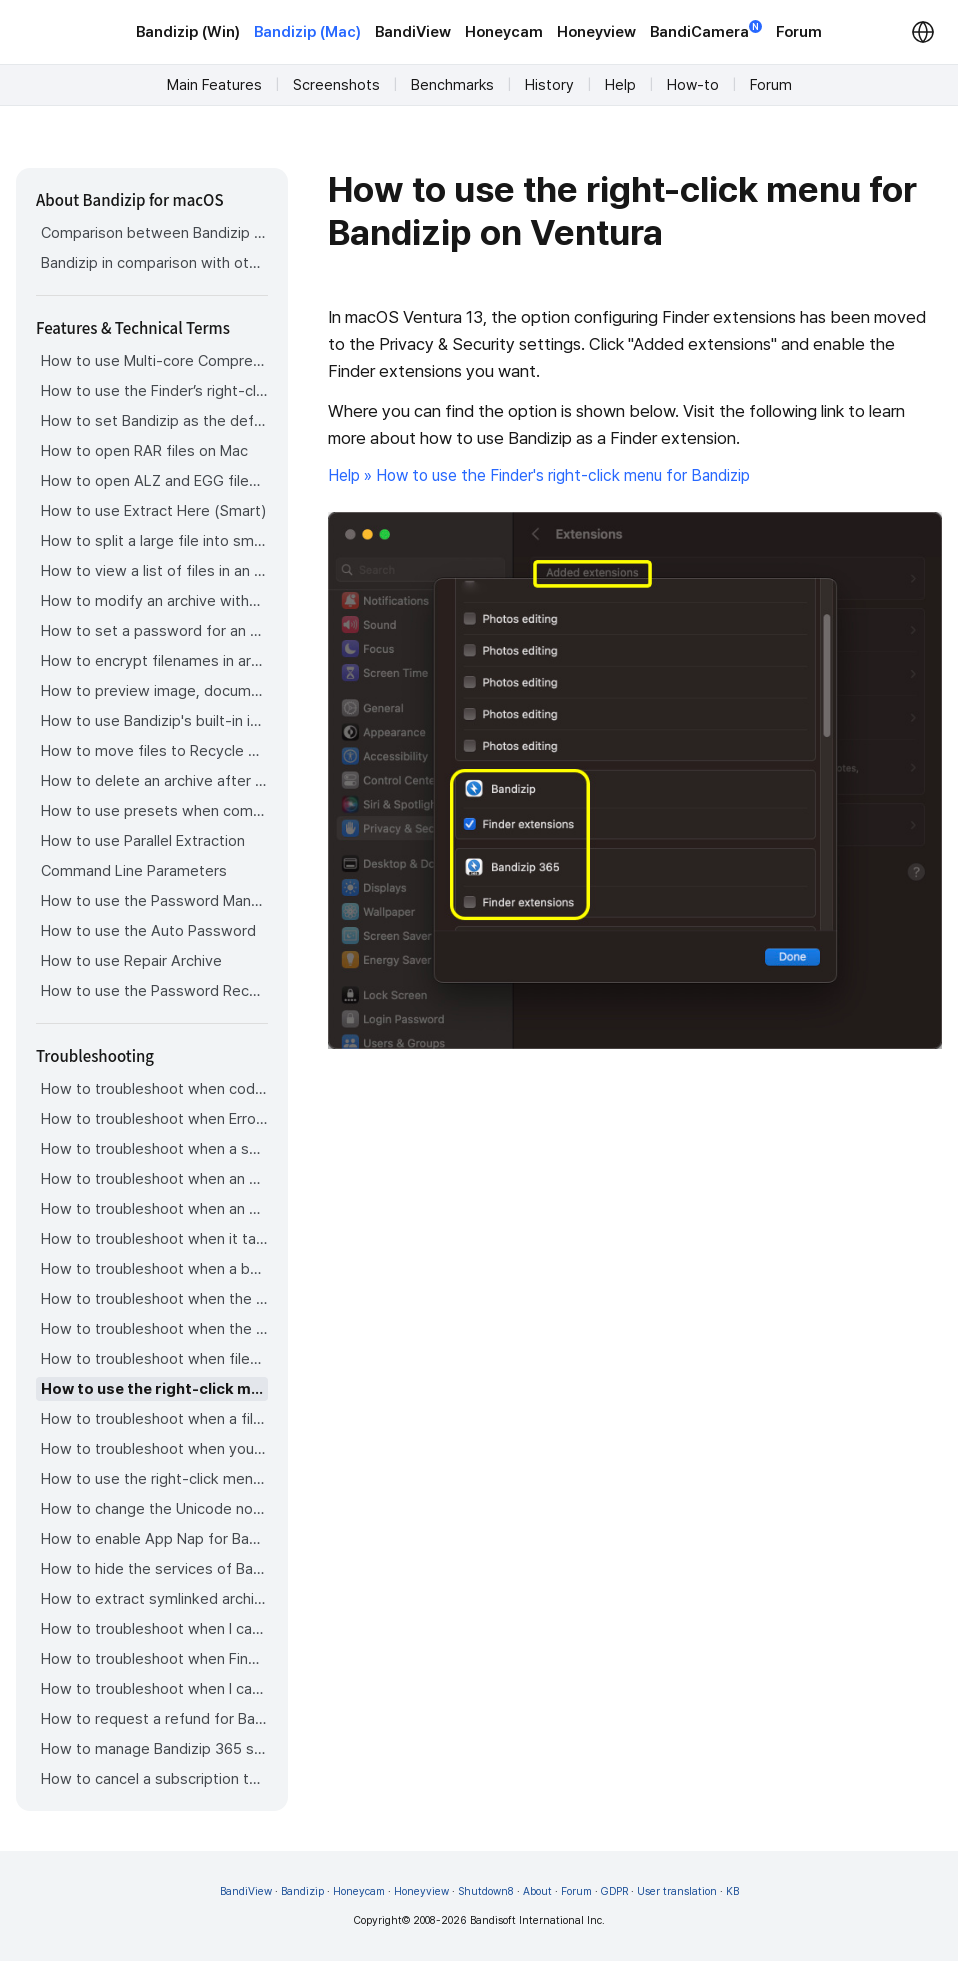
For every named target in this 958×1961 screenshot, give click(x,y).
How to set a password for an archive (154, 631)
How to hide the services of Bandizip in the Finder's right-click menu (154, 1569)
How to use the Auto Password (148, 931)
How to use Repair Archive (131, 961)
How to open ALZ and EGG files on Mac (154, 481)
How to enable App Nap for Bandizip (154, 1539)
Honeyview (596, 32)
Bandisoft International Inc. (537, 1920)
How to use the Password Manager (154, 901)
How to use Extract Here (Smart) (153, 511)
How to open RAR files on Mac (144, 451)
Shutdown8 (486, 1891)
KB (732, 1891)
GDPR (614, 1891)
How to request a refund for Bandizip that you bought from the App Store (154, 1719)
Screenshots (336, 85)
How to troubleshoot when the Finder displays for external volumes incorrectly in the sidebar (154, 1299)
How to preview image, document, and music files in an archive (154, 691)
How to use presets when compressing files (154, 811)
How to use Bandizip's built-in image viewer (154, 721)
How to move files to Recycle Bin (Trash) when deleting (154, 751)
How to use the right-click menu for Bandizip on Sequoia (154, 1479)
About (537, 1891)
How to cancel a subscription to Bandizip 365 (154, 1779)
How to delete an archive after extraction (154, 781)
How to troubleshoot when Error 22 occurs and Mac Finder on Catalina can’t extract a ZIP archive (154, 1119)
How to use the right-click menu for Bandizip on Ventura (154, 1389)
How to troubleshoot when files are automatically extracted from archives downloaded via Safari (154, 1359)
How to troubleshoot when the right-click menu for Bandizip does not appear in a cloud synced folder (154, 1329)
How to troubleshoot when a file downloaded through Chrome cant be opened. (154, 1419)
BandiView (413, 32)
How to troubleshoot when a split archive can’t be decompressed (154, 1149)
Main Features (214, 85)
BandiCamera (706, 30)
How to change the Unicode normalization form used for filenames (154, 1509)
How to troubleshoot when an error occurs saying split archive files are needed (154, 1179)
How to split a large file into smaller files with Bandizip (154, 541)
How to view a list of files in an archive (154, 571)
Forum (799, 32)
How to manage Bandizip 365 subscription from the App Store (154, 1749)
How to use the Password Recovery (154, 991)
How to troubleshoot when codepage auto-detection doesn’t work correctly (154, 1089)
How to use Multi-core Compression (154, 361)
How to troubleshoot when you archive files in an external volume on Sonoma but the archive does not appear (154, 1449)
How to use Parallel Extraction (143, 841)
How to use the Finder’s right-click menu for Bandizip (154, 391)
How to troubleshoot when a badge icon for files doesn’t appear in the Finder (154, 1269)
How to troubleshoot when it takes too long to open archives (154, 1239)
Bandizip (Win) (188, 32)
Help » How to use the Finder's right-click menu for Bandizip (539, 475)
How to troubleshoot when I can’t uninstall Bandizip (154, 1629)
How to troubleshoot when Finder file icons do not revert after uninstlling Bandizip (154, 1659)
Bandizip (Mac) (307, 32)
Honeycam (504, 32)
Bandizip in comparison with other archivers (154, 263)
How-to (693, 85)
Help (620, 85)
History (549, 85)
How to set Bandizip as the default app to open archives (154, 421)
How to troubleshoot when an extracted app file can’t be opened (154, 1209)
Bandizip (302, 1891)
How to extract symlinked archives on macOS (154, 1599)
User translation (677, 1891)
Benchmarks (452, 85)
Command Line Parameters (134, 871)
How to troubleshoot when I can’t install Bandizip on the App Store (154, 1689)
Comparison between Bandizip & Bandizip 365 (154, 233)
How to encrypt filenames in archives (154, 661)
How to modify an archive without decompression (154, 601)
